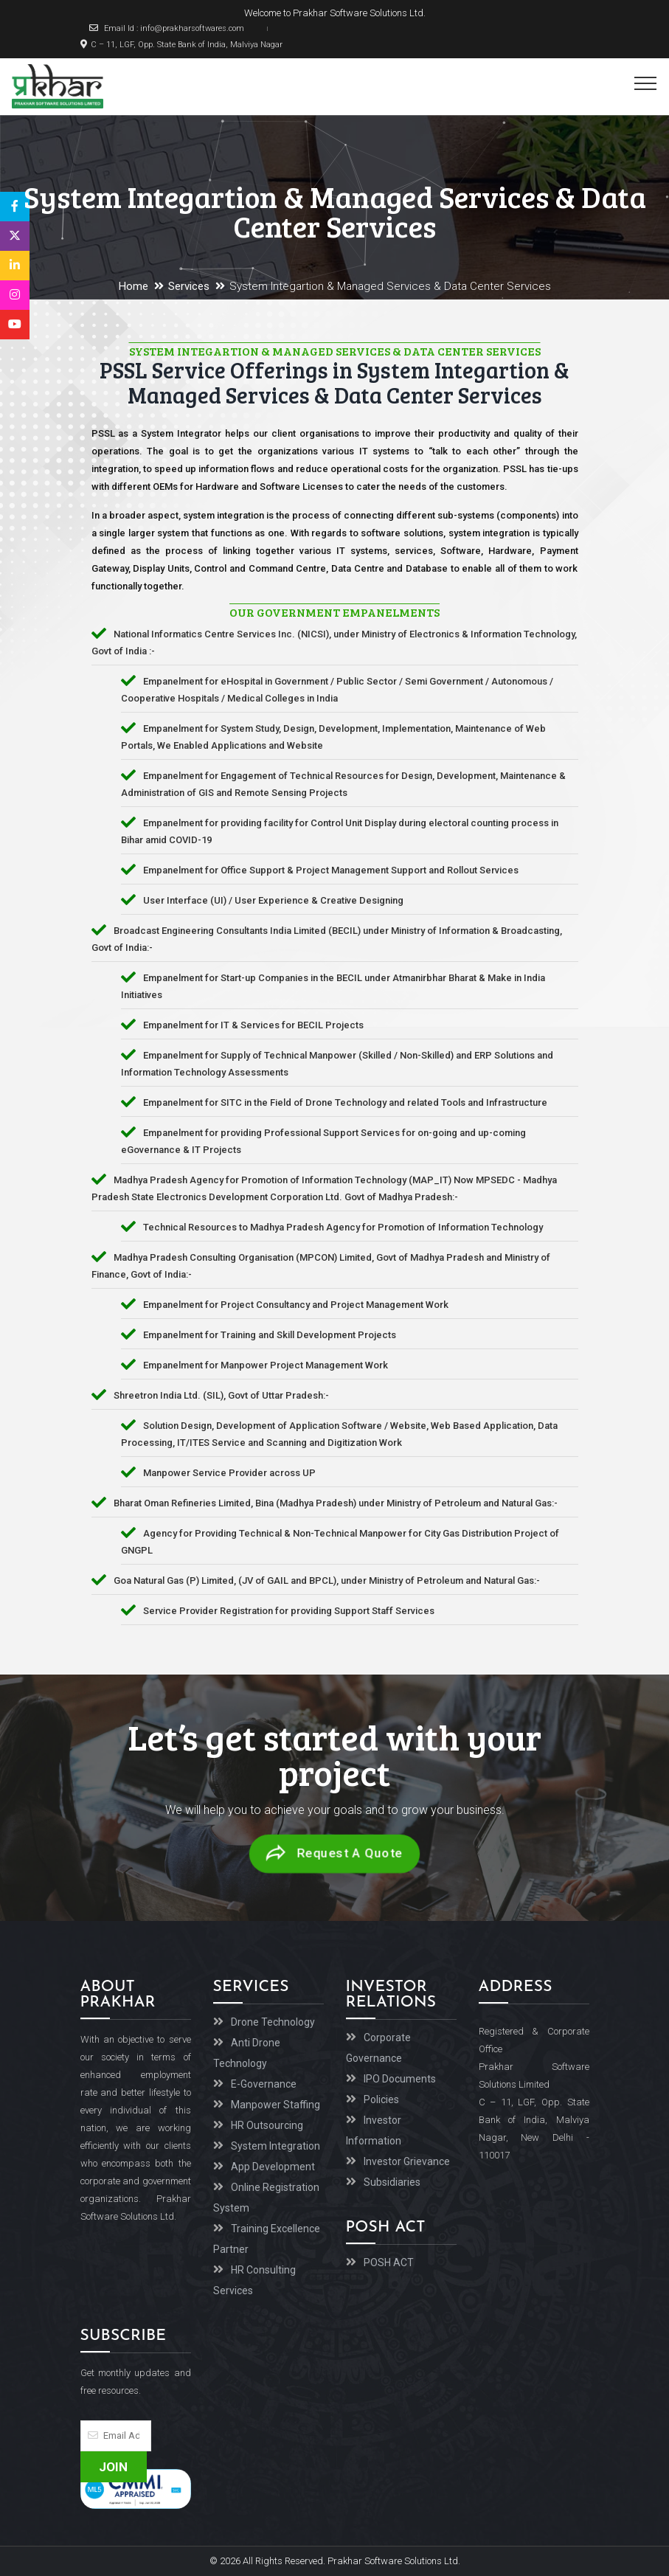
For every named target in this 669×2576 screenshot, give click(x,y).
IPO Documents (400, 2079)
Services (188, 286)
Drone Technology (273, 2022)
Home (133, 286)
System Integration (275, 2146)
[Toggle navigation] (645, 82)
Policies (381, 2099)
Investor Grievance (407, 2161)
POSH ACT (389, 2262)
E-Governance (264, 2084)
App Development (273, 2166)
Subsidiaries (392, 2182)
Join (113, 2466)
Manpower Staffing (275, 2105)
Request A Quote (334, 1853)
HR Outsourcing (267, 2125)
